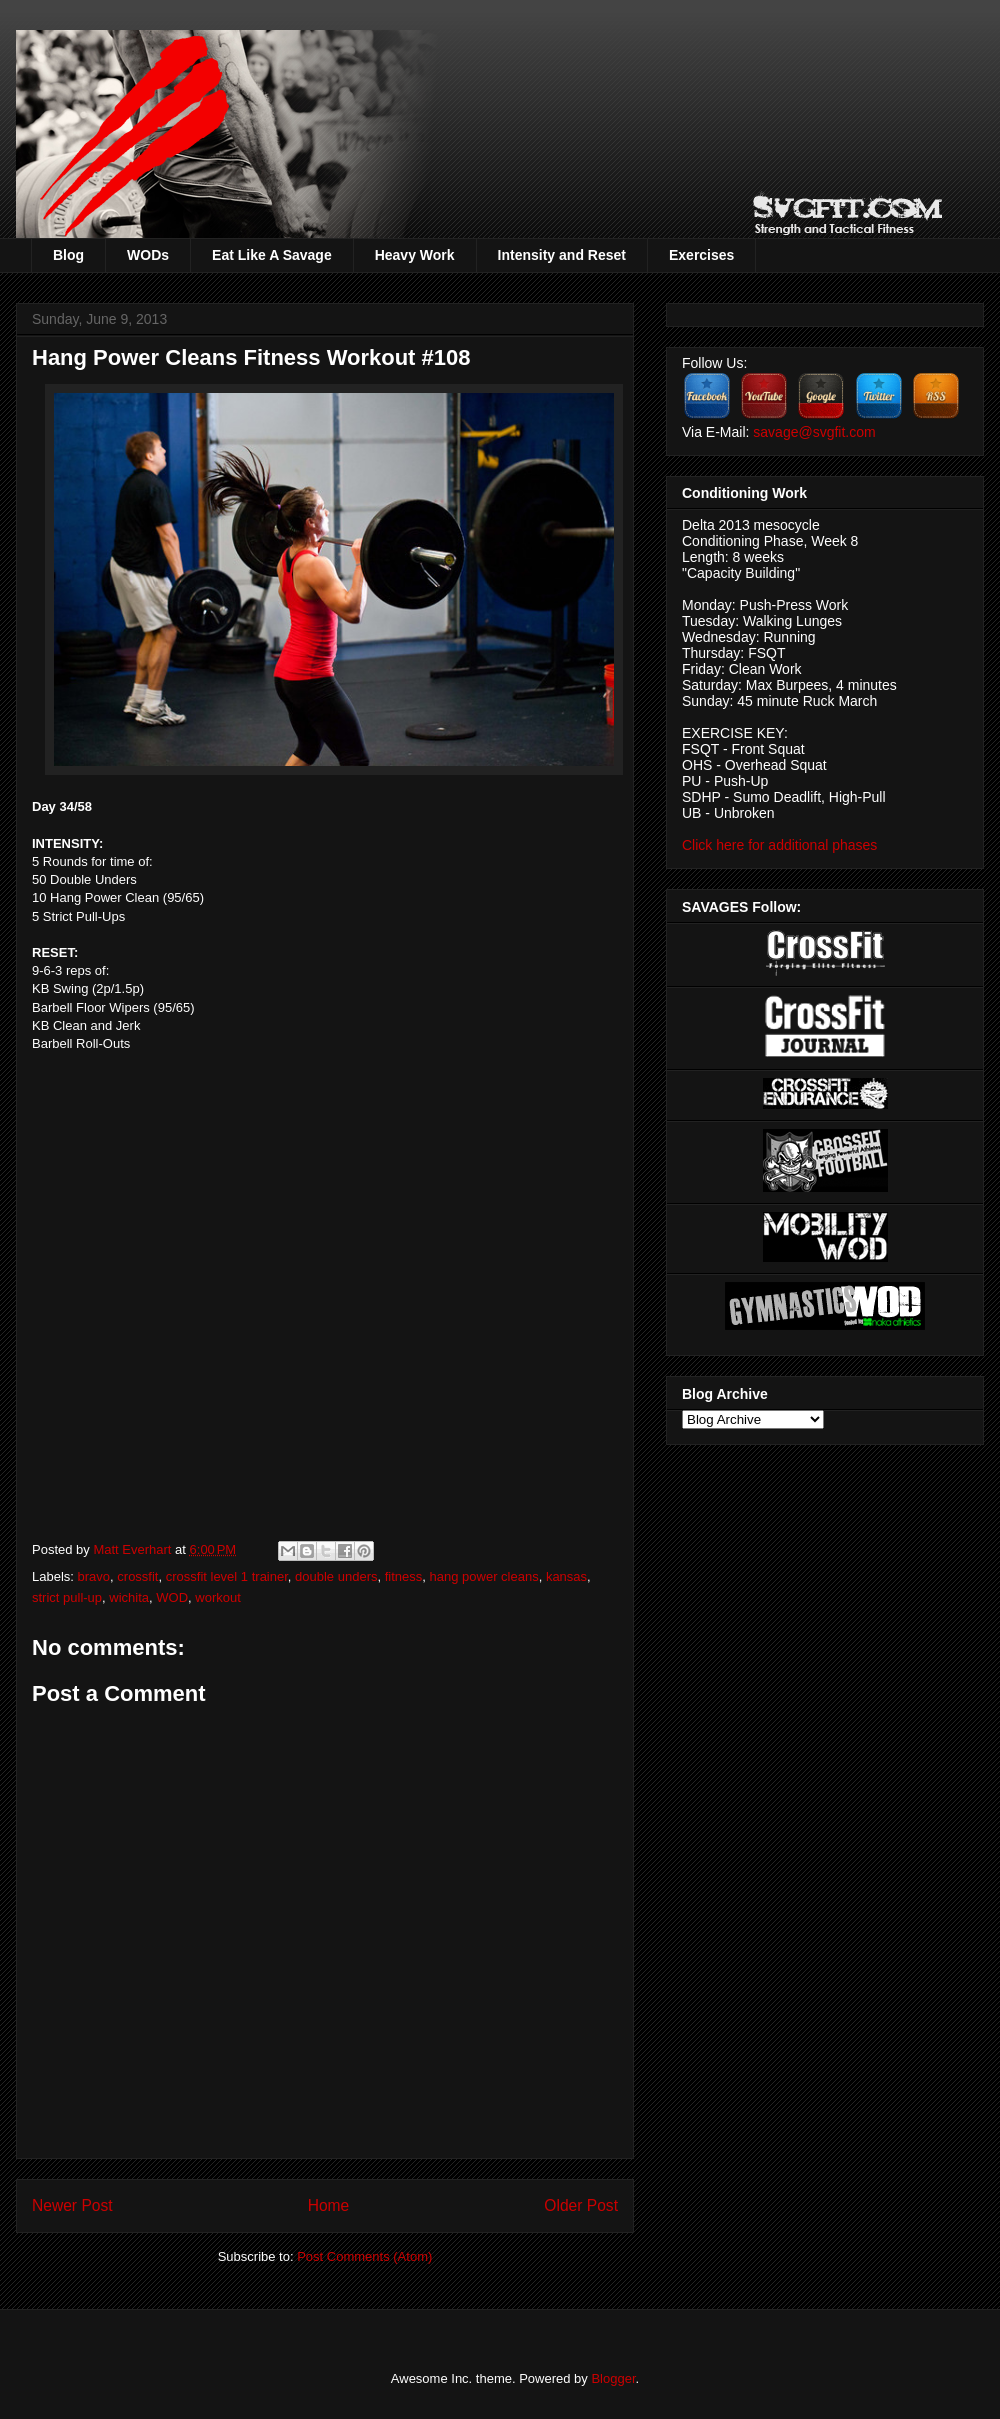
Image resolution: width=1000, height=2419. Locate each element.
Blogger (613, 2378)
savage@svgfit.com (814, 432)
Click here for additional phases (779, 845)
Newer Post (72, 2205)
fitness (404, 1576)
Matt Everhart (134, 1549)
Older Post (581, 2205)
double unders (336, 1576)
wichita (129, 1597)
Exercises (701, 255)
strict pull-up (67, 1597)
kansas (566, 1576)
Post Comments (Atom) (364, 2256)
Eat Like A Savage (272, 255)
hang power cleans (484, 1576)
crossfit (137, 1576)
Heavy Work (415, 255)
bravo (94, 1576)
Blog (68, 255)
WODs (148, 255)
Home (329, 2205)
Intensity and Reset (562, 255)
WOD (172, 1597)
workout (218, 1597)
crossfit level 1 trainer (227, 1576)
